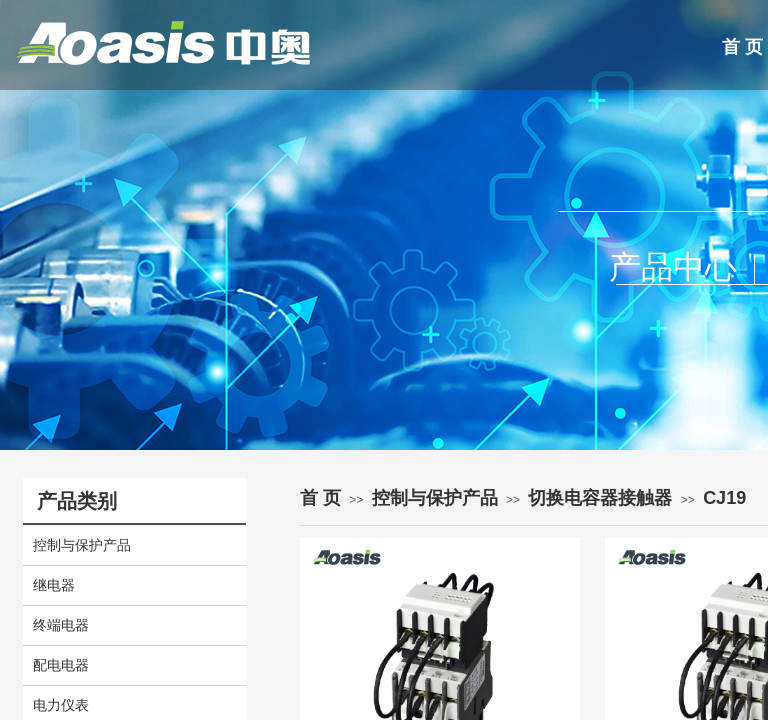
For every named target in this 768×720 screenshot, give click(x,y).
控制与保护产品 (435, 498)
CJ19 (724, 498)
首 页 (320, 498)
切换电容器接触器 (600, 498)
